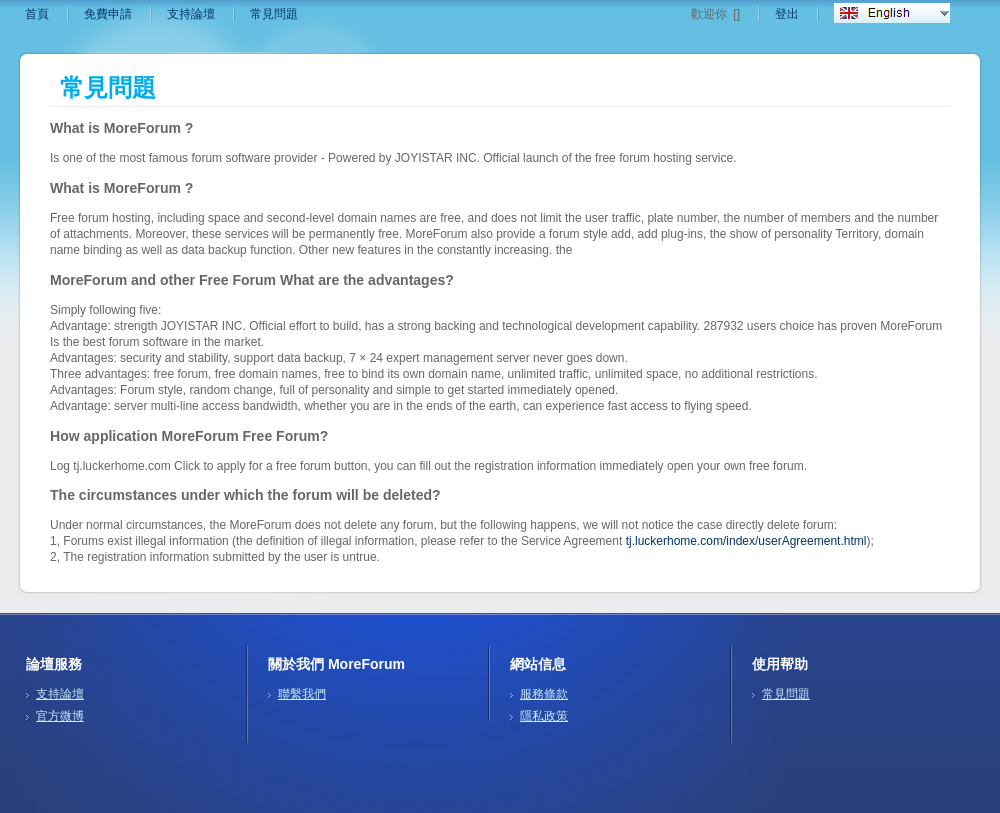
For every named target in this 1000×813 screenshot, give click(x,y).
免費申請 (108, 14)
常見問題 (274, 14)
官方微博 (60, 716)
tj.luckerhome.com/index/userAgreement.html (746, 541)
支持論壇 (191, 14)
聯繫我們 (302, 694)
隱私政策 (544, 716)
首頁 (37, 14)
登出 (787, 14)
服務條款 (544, 694)
